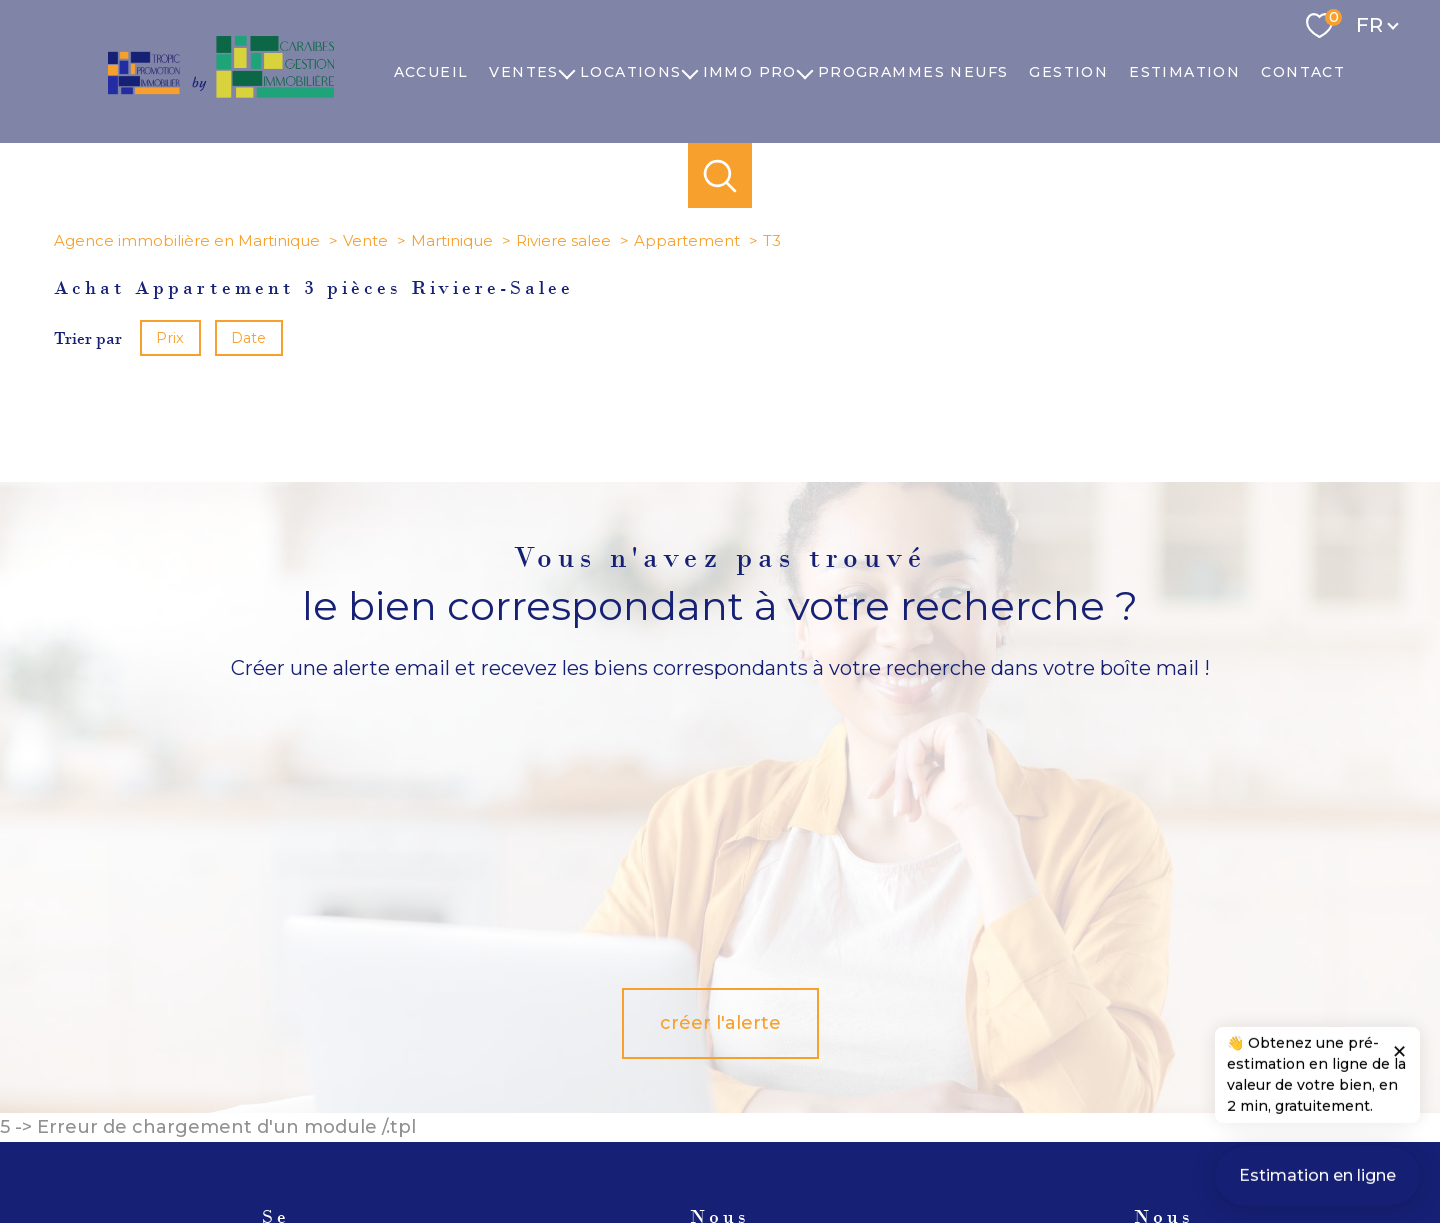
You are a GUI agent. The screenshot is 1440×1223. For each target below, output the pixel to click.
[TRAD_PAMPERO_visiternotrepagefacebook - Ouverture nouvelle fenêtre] (584, 1079)
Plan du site (744, 1147)
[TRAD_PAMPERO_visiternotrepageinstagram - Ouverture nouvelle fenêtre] (720, 1079)
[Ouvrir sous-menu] (567, 72)
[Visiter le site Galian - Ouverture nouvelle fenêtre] (1101, 1075)
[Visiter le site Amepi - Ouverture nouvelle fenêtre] (990, 1075)
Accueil (431, 72)
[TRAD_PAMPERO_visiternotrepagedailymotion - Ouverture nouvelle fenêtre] (856, 1079)
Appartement (687, 240)
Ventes (523, 72)
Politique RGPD (1079, 1147)
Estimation (1184, 72)
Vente (365, 240)
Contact (1303, 72)
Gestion (1068, 72)
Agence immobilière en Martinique (187, 240)
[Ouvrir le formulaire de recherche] (720, 175)
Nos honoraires (655, 1147)
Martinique (452, 240)
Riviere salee (563, 240)
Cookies (1160, 1148)
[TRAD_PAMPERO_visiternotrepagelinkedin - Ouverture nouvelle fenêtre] (788, 1079)
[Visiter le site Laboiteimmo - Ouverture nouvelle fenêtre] (720, 1189)
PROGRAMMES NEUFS (913, 72)
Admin (920, 1147)
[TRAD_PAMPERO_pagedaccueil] (221, 92)
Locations (631, 72)
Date (249, 338)
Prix (170, 338)
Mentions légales (839, 1147)
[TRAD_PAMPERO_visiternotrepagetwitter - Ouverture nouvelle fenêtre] (652, 1079)
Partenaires (986, 1147)
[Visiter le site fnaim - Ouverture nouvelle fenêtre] (1196, 1075)
